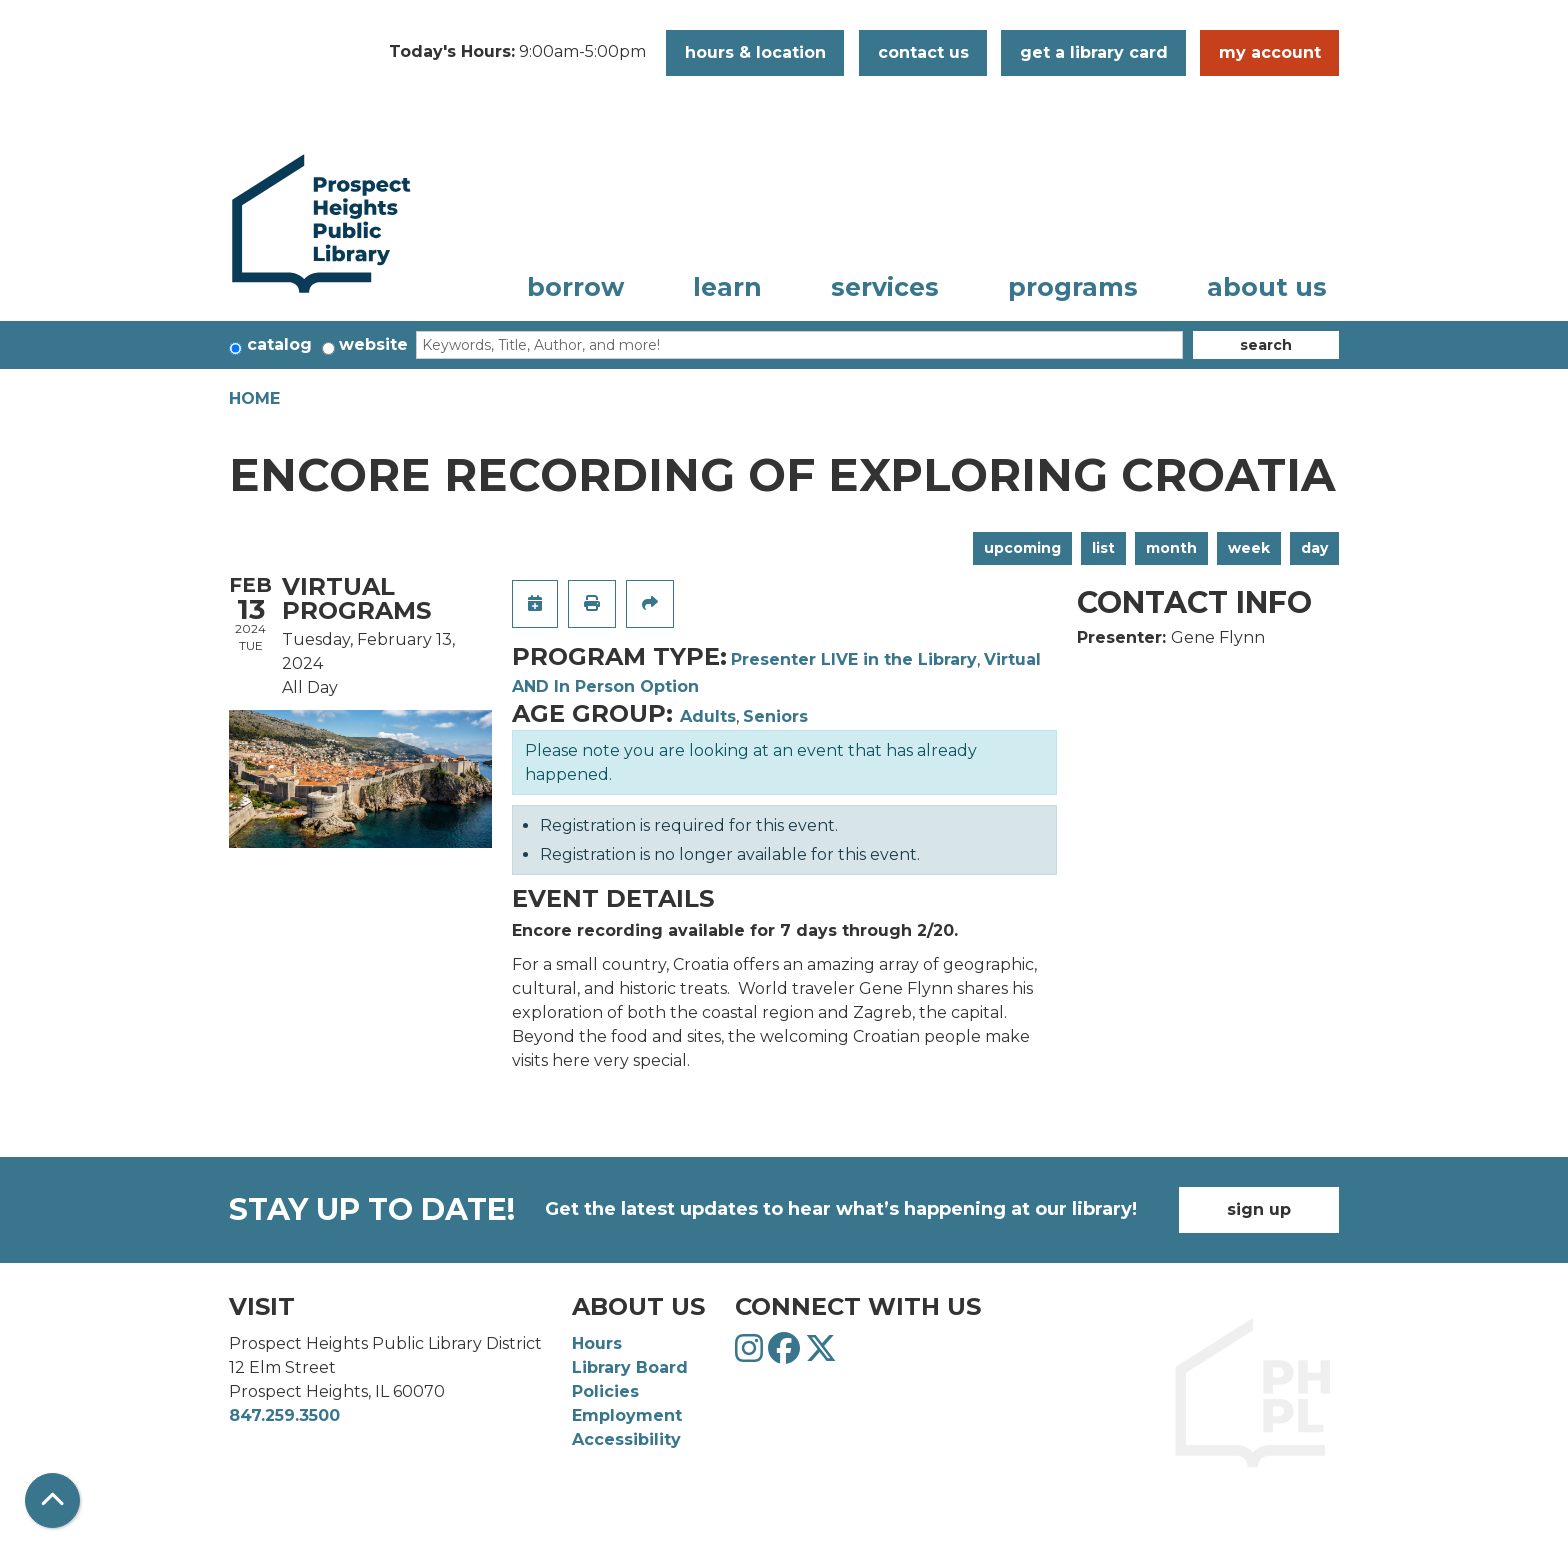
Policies (605, 1391)
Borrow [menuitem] (575, 287)
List (1103, 548)
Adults (708, 716)
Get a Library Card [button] (1094, 52)
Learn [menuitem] (727, 287)
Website (373, 344)
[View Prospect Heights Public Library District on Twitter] (821, 1354)
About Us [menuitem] (1267, 287)
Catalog (279, 344)
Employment (627, 1415)
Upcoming (1022, 548)
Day (1314, 548)
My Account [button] (1270, 52)
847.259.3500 (284, 1415)
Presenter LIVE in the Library (854, 659)
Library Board (630, 1367)
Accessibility (626, 1439)
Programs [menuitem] (1073, 287)
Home (254, 398)
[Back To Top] (52, 1500)
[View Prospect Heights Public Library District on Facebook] (786, 1354)
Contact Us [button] (923, 52)
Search (1266, 345)
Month (1171, 548)
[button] (517, 53)
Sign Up (1259, 1209)
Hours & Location (755, 52)
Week (1249, 548)
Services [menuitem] (885, 287)
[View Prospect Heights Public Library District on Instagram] (751, 1354)
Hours (597, 1343)
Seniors (775, 716)
